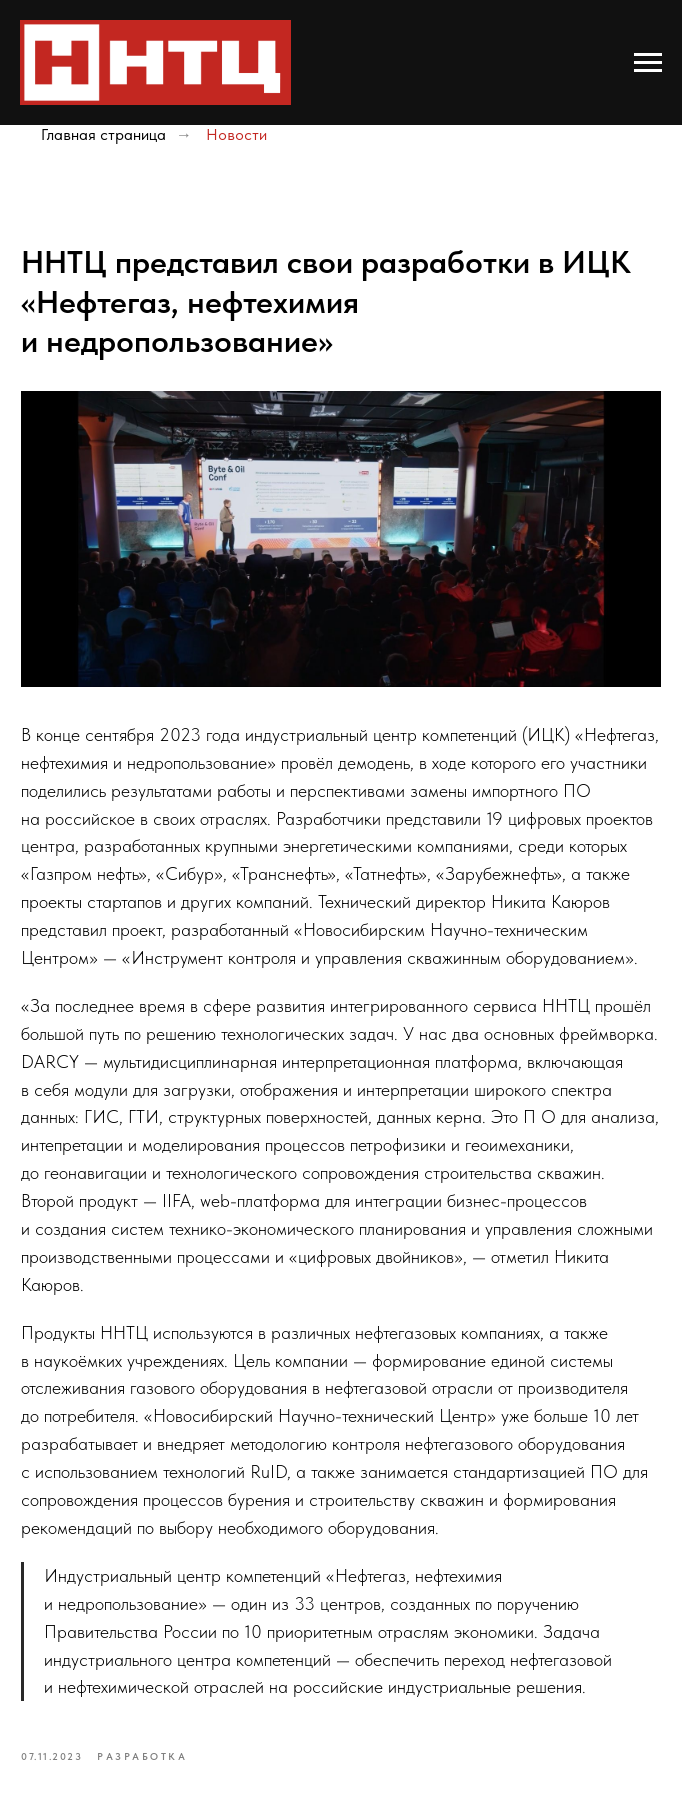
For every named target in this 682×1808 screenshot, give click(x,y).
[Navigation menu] (648, 63)
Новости (236, 134)
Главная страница (103, 134)
